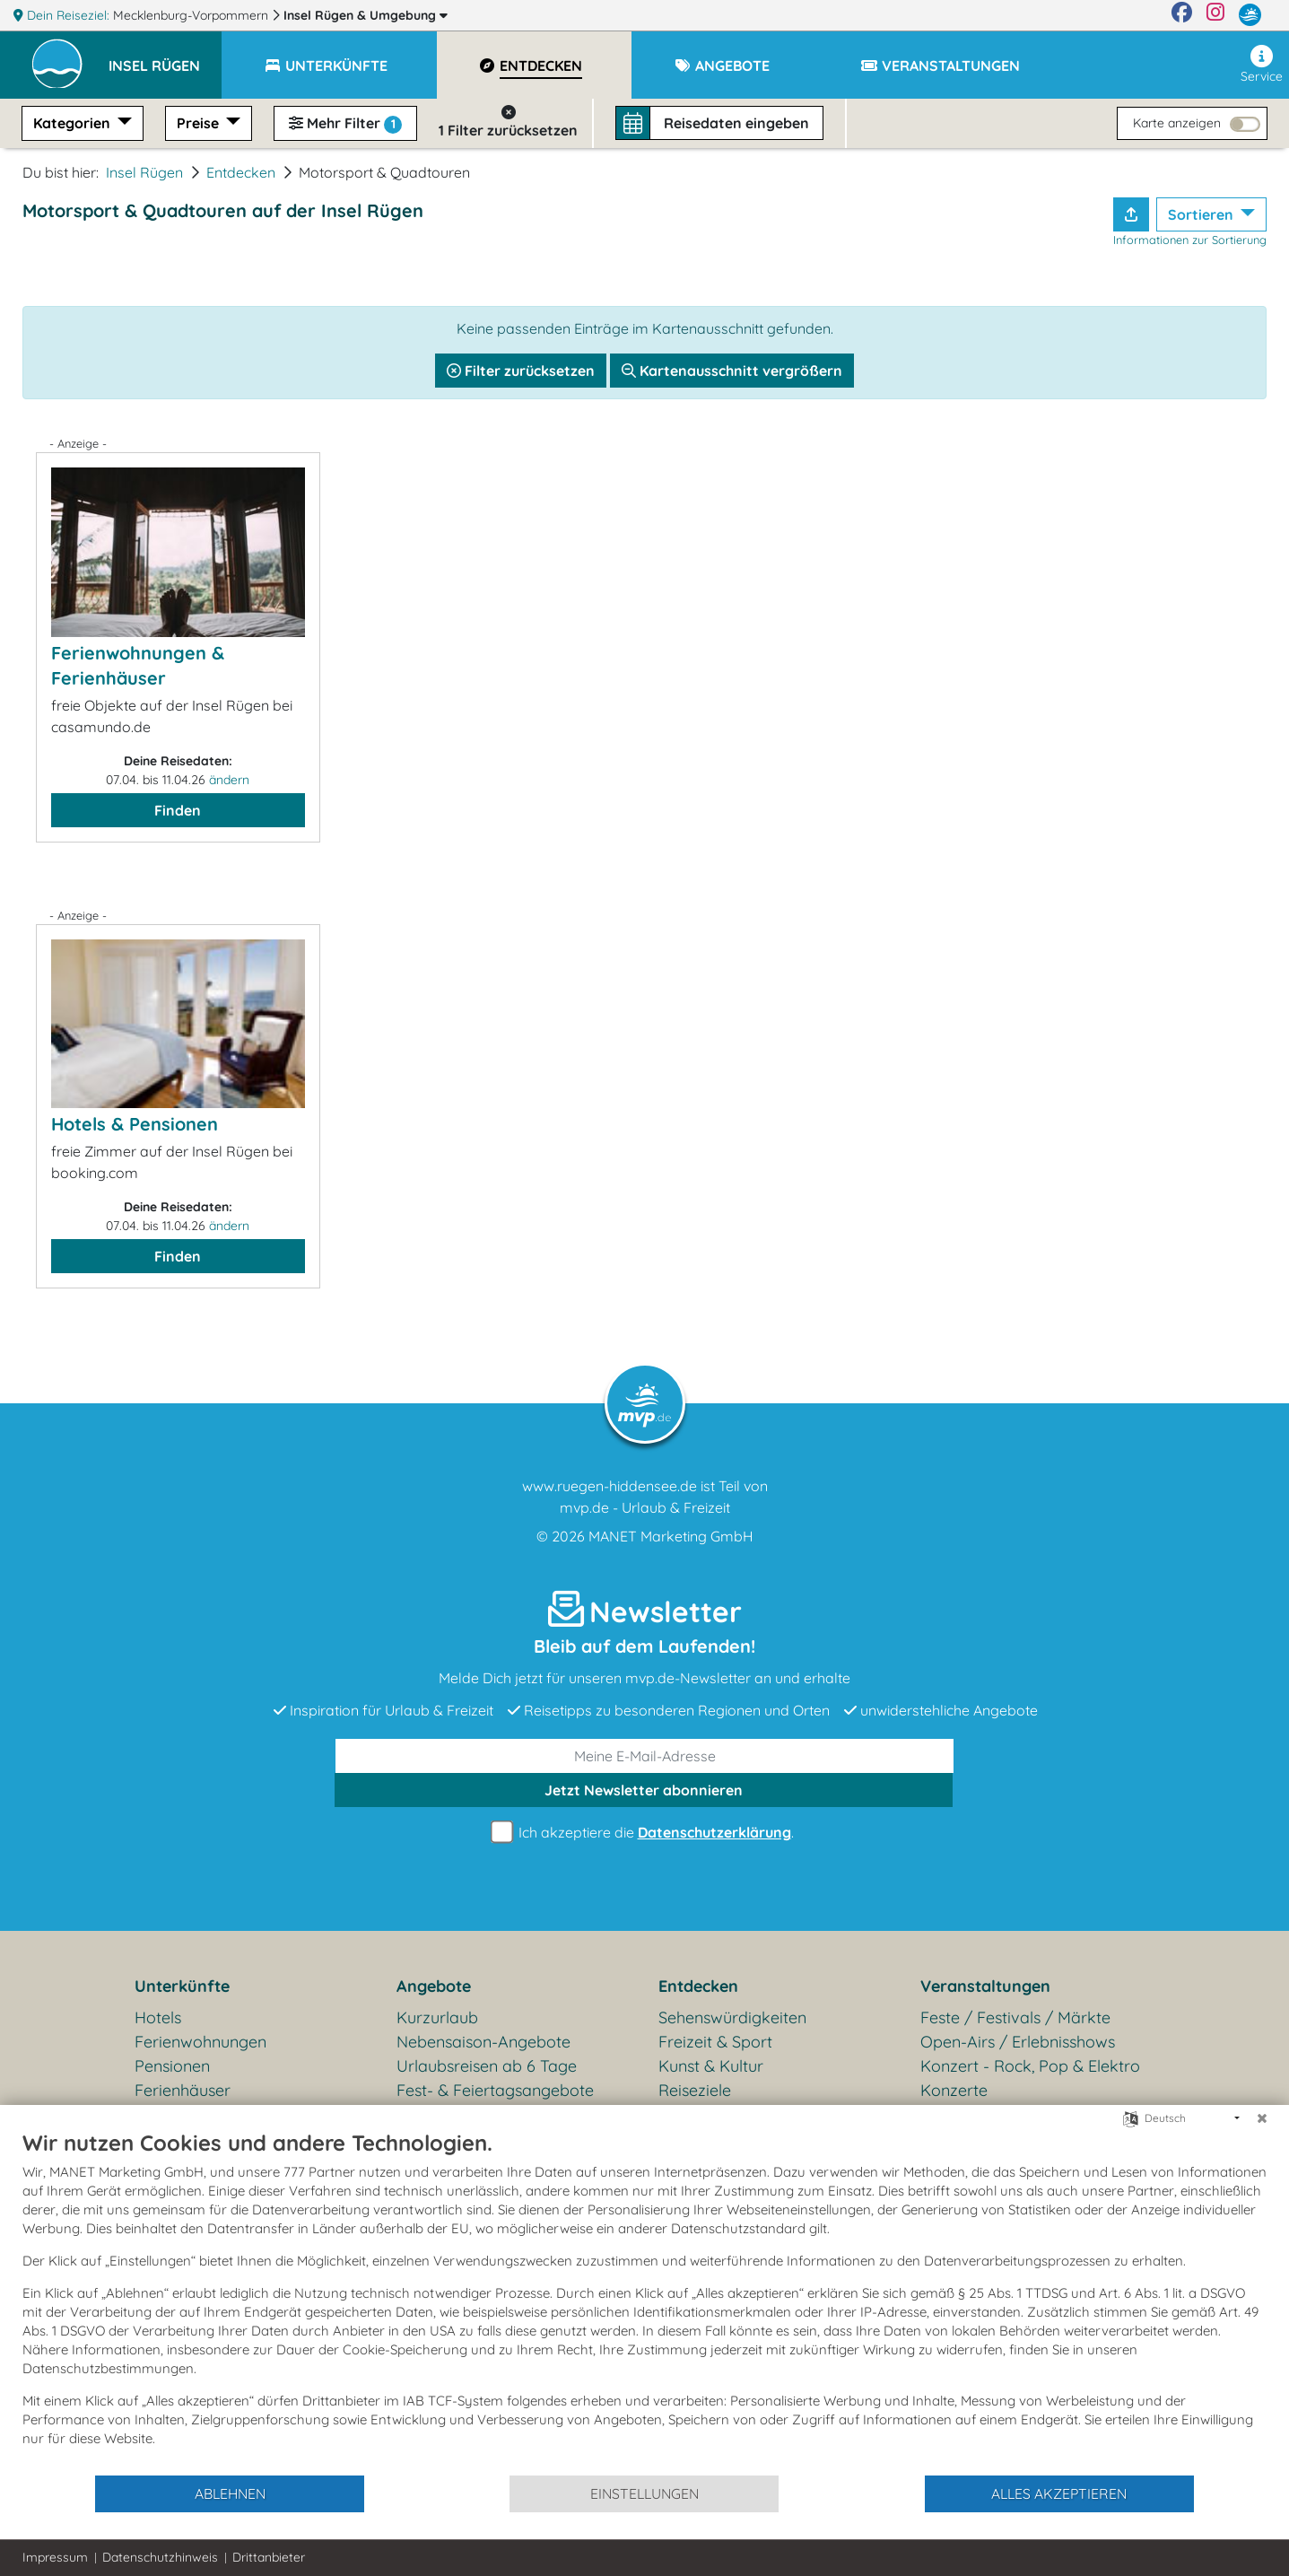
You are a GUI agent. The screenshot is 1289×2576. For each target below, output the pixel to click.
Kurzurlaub (437, 2017)
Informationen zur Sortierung (1190, 239)
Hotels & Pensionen (134, 1124)
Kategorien (73, 123)
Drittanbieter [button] (268, 2557)
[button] (165, 57)
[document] (644, 2301)
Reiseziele (694, 2090)
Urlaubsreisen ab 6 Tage (486, 2066)
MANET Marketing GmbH (670, 1536)
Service (1262, 64)
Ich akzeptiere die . (645, 1832)
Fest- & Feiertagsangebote (495, 2090)
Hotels (158, 2017)
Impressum (55, 2557)
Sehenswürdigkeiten (732, 2017)
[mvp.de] (1250, 15)
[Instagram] (1215, 15)
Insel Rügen (365, 15)
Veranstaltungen (985, 1986)
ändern (229, 780)
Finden (177, 810)
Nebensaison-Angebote (483, 2041)
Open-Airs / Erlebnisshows (1017, 2041)
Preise (199, 123)
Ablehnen (230, 2493)
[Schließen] (1262, 2118)
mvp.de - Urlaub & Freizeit (645, 1507)
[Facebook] (1181, 15)
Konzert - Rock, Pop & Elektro (1030, 2066)
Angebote (433, 1986)
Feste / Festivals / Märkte (1015, 2017)
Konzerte (954, 2090)
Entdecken (240, 172)
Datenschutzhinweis (160, 2557)
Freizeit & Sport (715, 2041)
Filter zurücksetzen (521, 371)
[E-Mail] (644, 1756)
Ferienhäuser (183, 2090)
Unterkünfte (182, 1986)
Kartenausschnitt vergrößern (732, 371)
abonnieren (643, 1790)
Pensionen (172, 2066)
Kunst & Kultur (710, 2066)
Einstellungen (644, 2493)
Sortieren (1202, 214)
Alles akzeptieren (1059, 2493)
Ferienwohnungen (200, 2041)
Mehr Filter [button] (345, 124)
